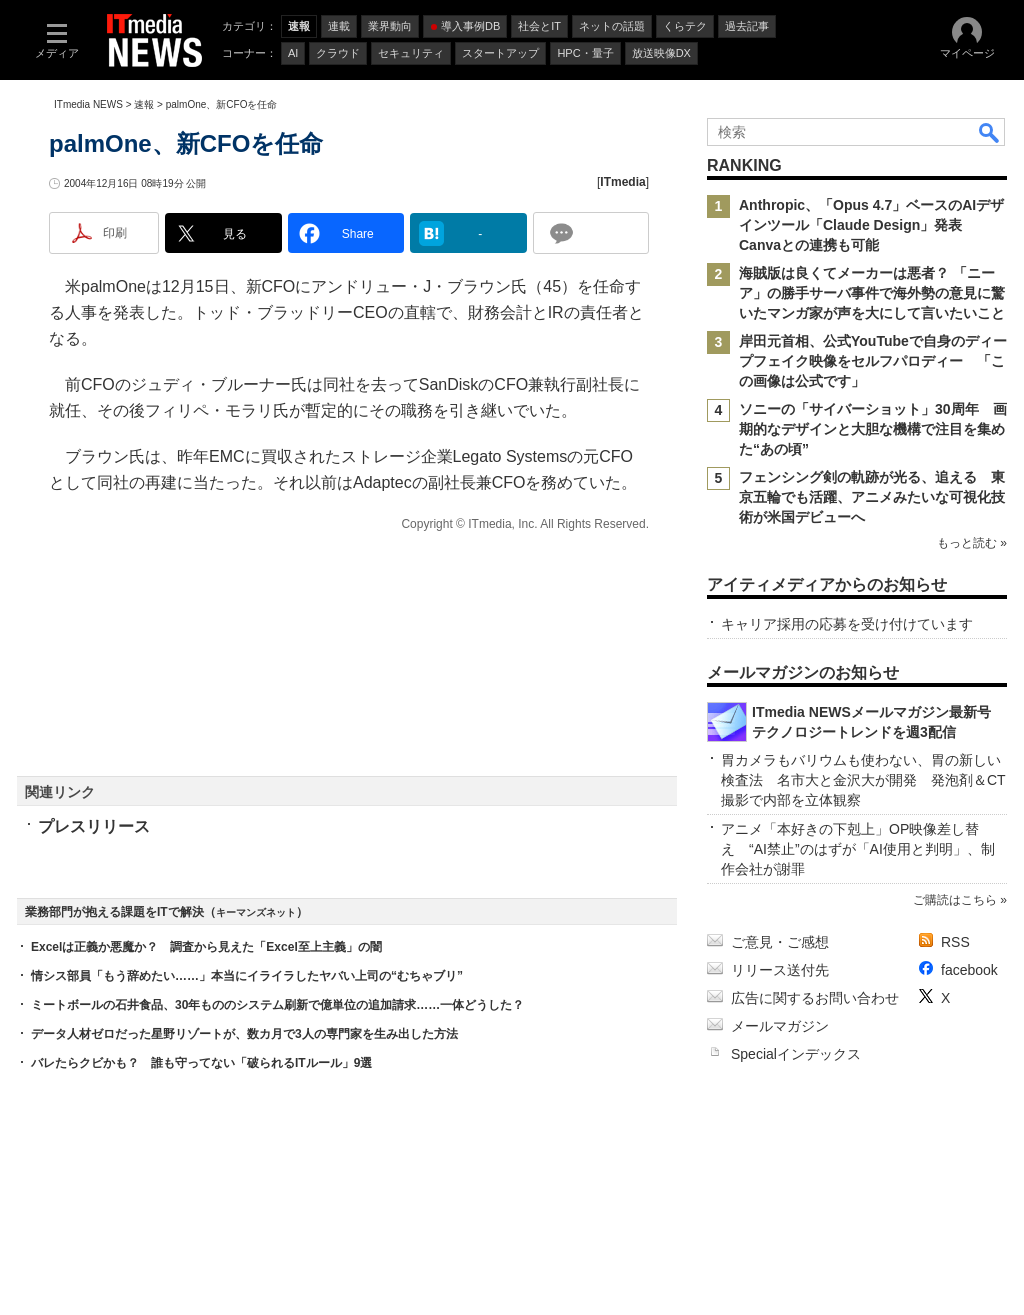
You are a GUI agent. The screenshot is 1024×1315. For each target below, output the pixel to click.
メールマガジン (780, 1026)
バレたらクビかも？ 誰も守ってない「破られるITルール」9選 (201, 1063)
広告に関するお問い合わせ (815, 998)
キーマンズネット (256, 912)
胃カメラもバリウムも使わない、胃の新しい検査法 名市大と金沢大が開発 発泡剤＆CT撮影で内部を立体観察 (863, 780)
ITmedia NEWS (88, 104)
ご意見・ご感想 (780, 942)
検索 (990, 132)
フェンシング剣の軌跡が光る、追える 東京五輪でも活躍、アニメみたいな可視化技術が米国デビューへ (872, 497)
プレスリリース (94, 826)
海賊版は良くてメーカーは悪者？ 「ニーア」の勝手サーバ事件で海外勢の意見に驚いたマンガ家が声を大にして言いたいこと (872, 293)
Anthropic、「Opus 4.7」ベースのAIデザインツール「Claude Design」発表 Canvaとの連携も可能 (871, 225)
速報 (144, 104)
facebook (969, 970)
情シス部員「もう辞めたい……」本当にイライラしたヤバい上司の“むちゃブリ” (247, 976)
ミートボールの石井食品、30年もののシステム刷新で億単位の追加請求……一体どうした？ (277, 1005)
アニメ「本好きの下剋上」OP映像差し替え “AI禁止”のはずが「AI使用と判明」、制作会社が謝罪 (858, 849)
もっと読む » (972, 543)
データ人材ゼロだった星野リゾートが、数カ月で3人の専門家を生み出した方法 (244, 1034)
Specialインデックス (796, 1054)
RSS (955, 942)
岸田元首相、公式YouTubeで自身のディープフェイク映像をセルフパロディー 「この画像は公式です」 (873, 361)
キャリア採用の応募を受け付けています (847, 624)
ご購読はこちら (955, 900)
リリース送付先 (780, 970)
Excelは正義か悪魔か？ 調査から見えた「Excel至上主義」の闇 (206, 947)
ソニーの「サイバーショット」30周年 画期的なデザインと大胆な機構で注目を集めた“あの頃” (873, 429)
